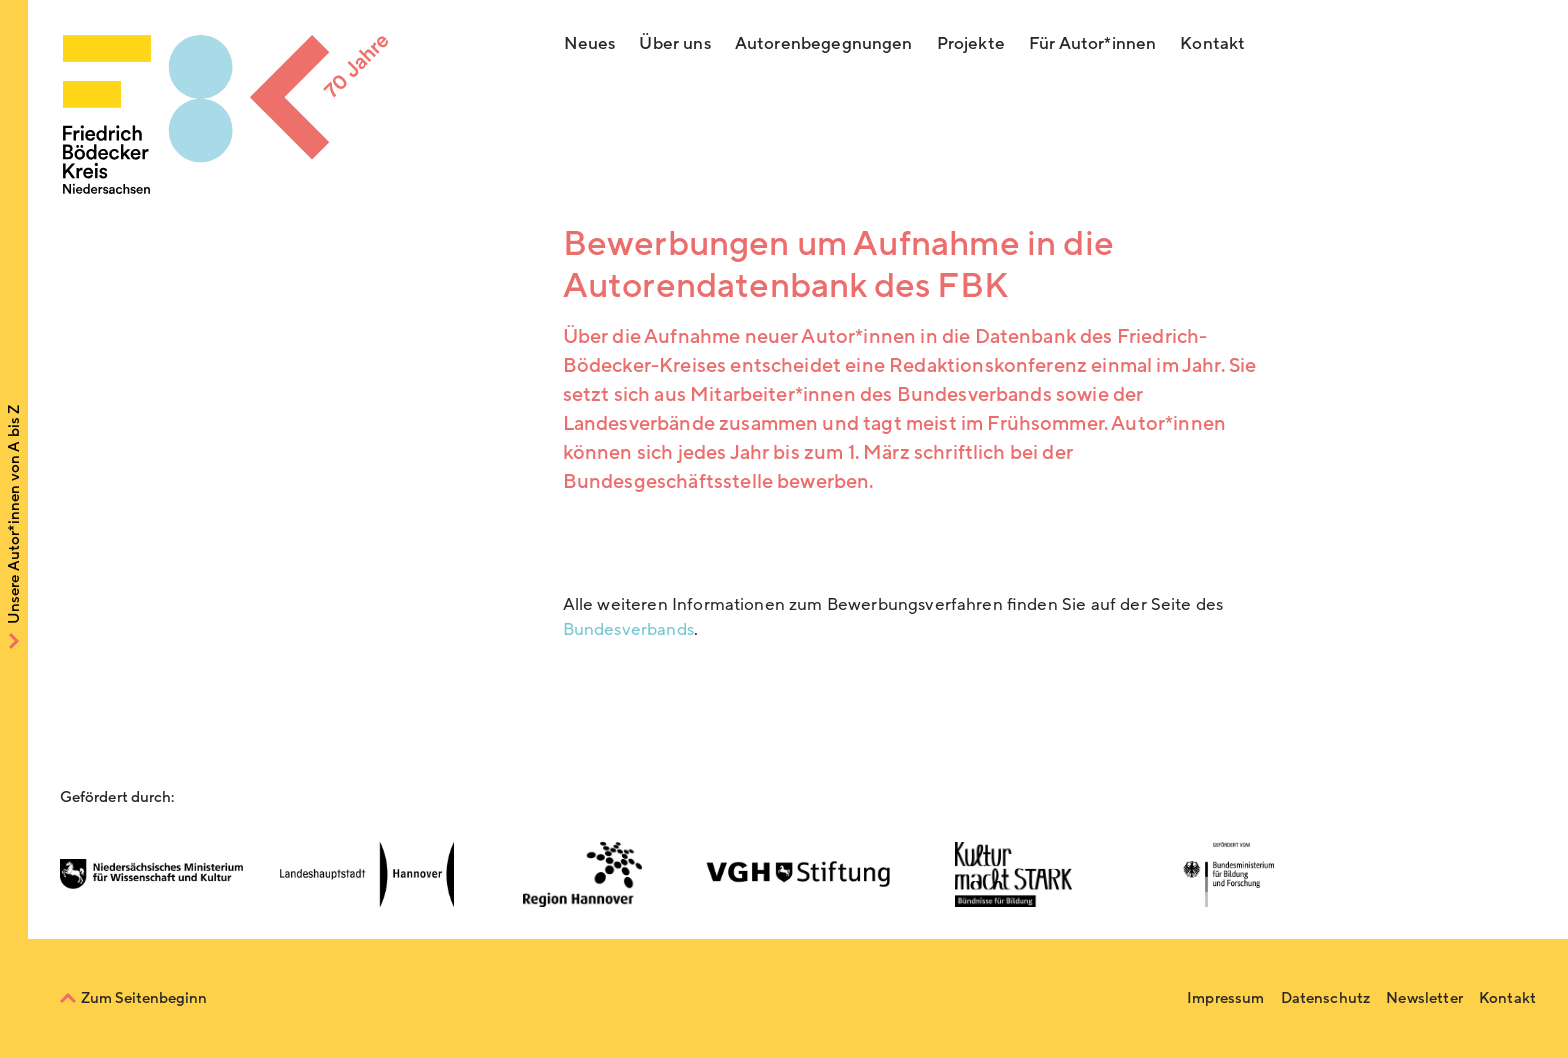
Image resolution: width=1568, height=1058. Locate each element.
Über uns (674, 43)
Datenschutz (1326, 998)
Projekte (971, 43)
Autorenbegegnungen (824, 43)
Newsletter (1424, 998)
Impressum (1225, 998)
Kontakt (1212, 43)
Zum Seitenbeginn (144, 998)
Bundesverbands (628, 629)
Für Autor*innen (1092, 43)
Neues (590, 43)
